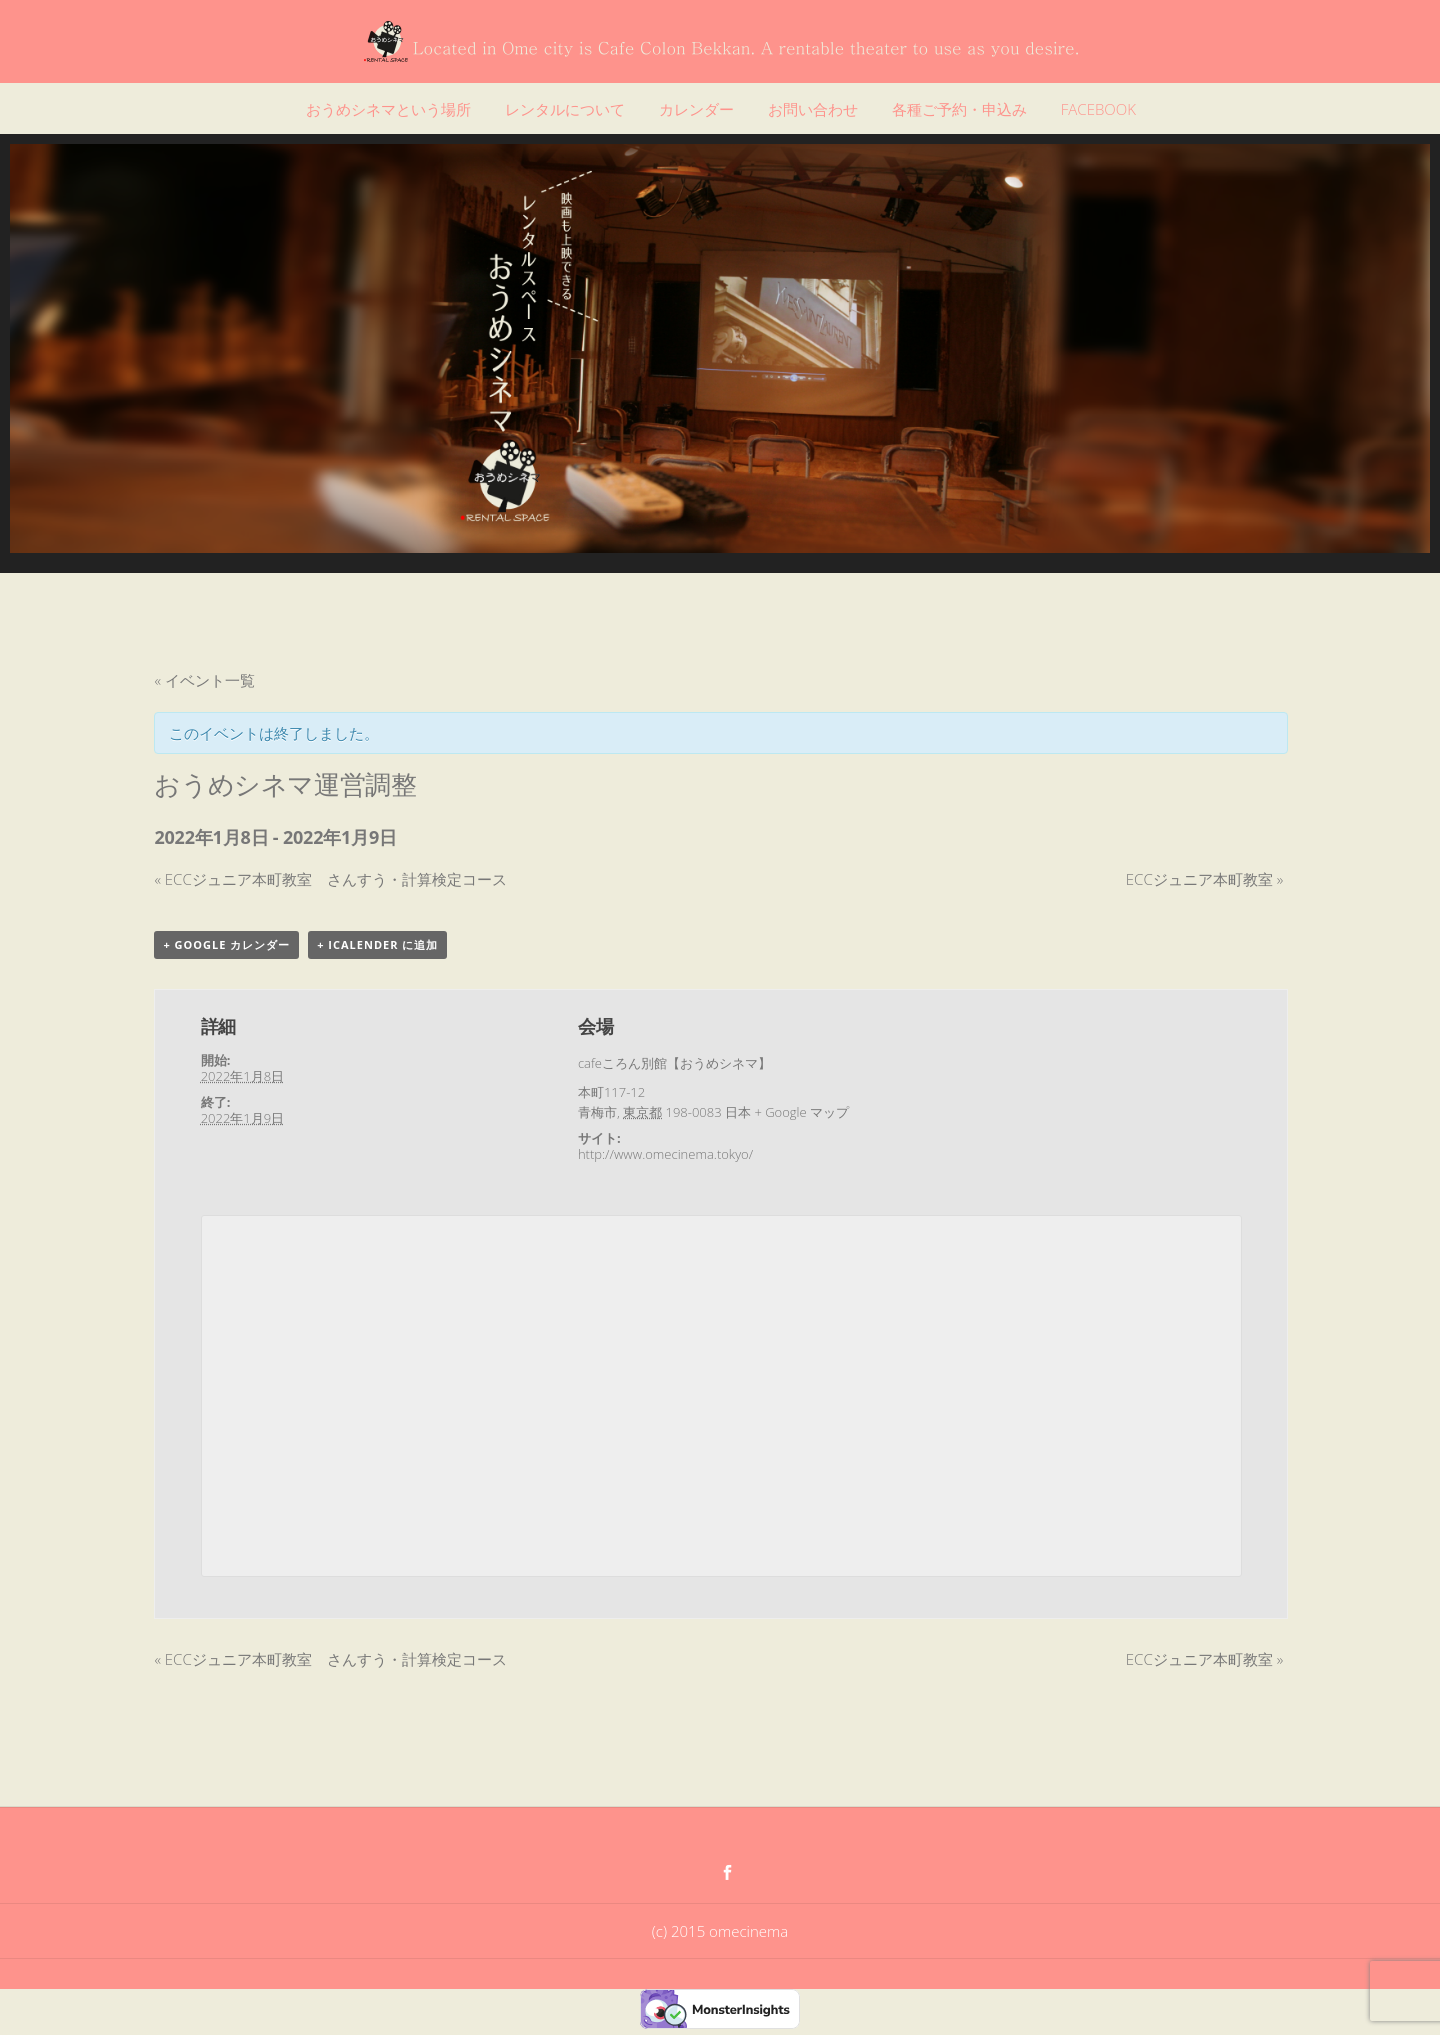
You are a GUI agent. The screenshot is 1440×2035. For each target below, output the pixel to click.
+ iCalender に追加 (377, 944)
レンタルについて (565, 109)
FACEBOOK (1098, 109)
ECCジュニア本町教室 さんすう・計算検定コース (330, 879)
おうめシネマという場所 (388, 109)
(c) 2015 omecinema (720, 1931)
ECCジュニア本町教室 (1204, 879)
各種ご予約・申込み (959, 109)
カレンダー (696, 109)
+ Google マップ (801, 1112)
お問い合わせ (813, 109)
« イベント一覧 (204, 680)
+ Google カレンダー (226, 944)
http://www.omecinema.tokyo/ (665, 1154)
